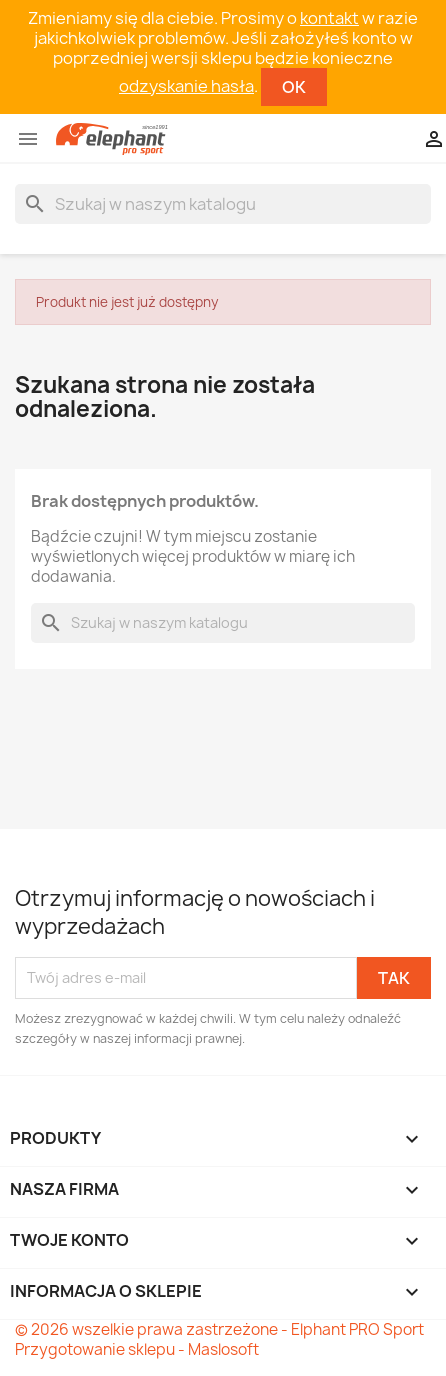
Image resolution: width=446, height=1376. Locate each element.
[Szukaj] (223, 204)
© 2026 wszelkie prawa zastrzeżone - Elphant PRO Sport (219, 1329)
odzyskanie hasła (186, 86)
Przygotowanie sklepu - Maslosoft (137, 1349)
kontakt (329, 18)
